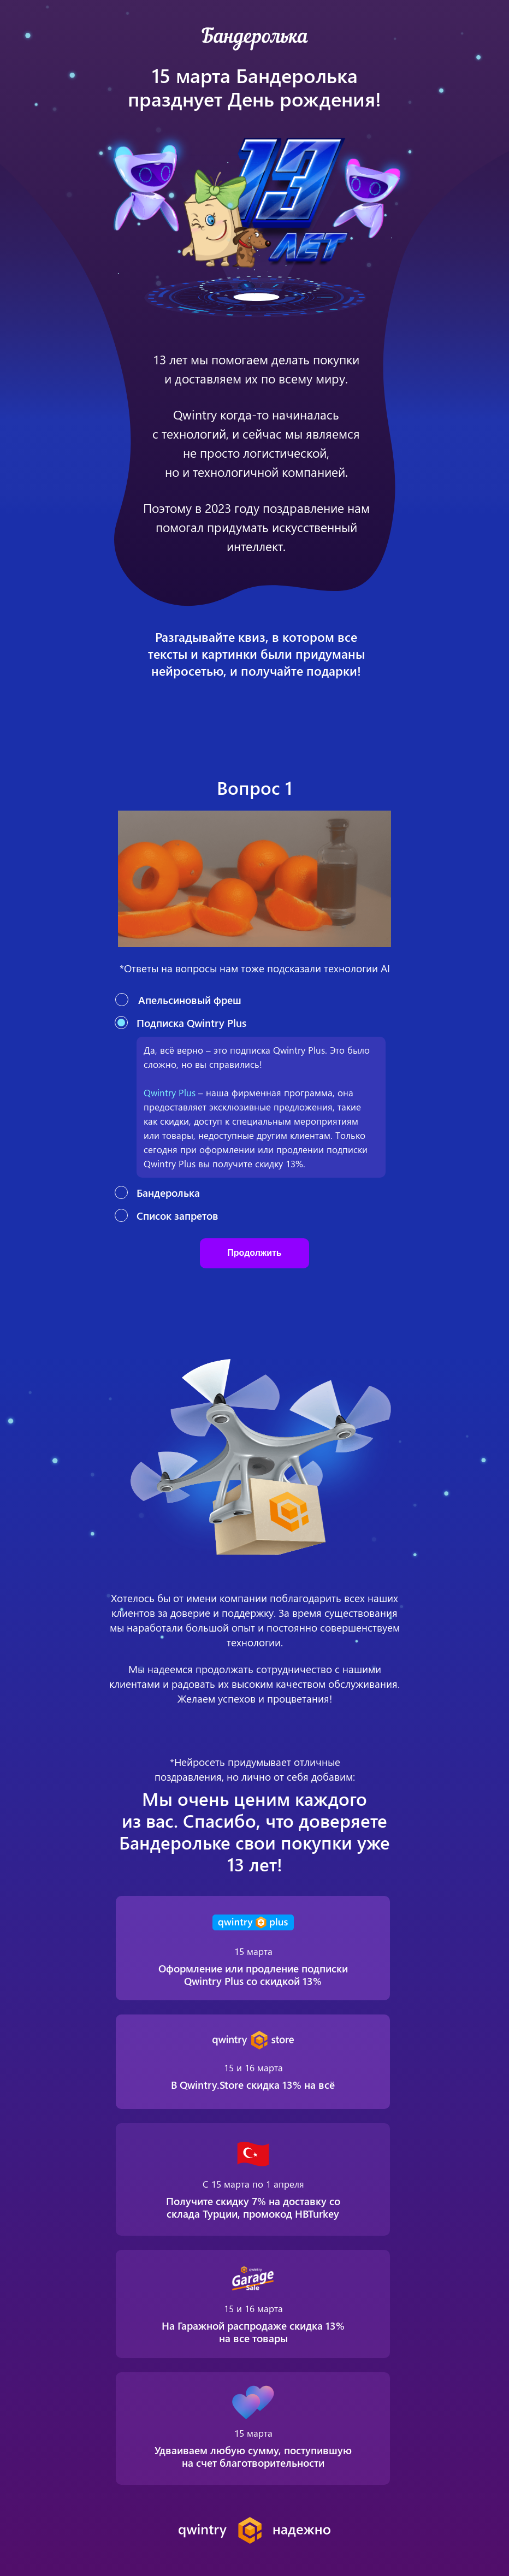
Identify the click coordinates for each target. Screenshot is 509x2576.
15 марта (253, 1951)
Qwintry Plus (170, 1092)
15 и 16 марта (253, 2308)
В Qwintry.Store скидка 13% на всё (253, 2084)
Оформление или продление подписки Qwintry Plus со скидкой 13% (253, 1974)
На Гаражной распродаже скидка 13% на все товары (253, 2331)
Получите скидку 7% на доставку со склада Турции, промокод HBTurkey (253, 2207)
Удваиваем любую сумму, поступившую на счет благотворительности (253, 2456)
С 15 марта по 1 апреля (253, 2184)
